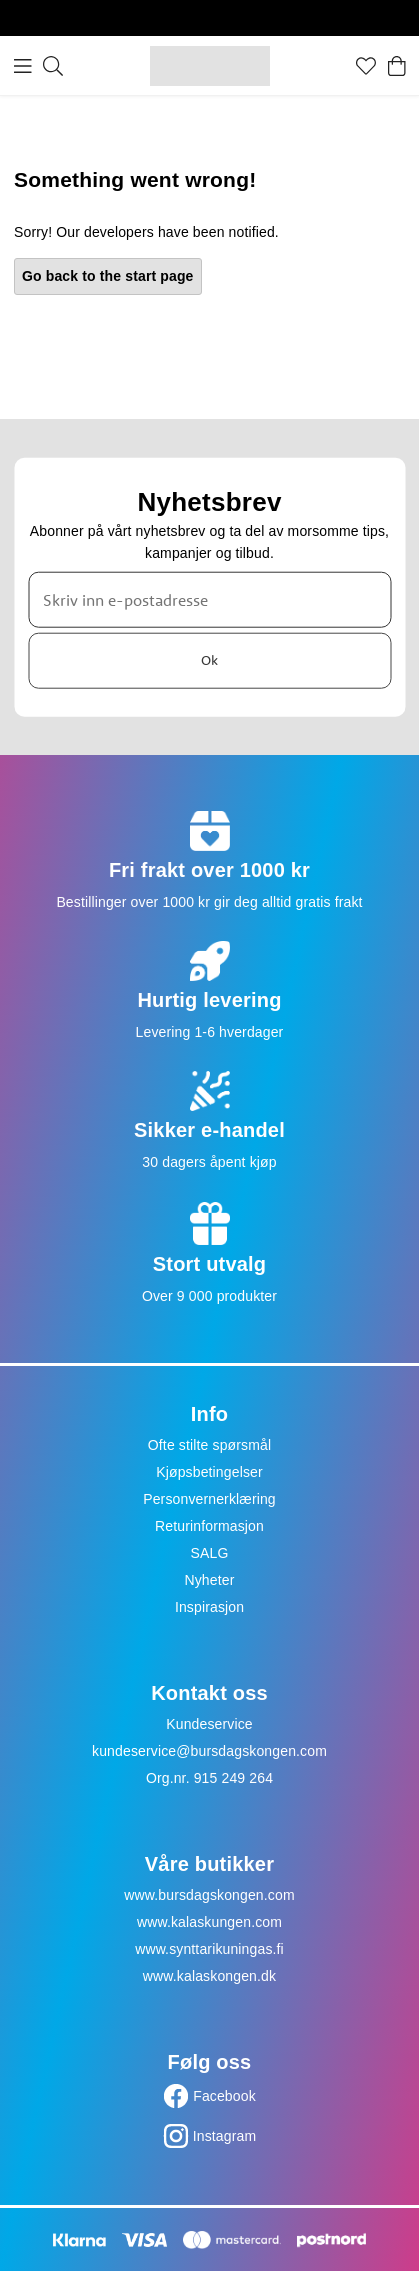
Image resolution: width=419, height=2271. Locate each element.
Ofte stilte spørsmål (209, 1445)
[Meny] (23, 66)
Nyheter (209, 1580)
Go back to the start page (108, 276)
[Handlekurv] (397, 66)
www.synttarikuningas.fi (209, 1949)
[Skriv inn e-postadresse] (209, 599)
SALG (210, 1553)
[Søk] (53, 66)
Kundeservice (209, 1724)
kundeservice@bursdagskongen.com (209, 1751)
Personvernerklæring (209, 1499)
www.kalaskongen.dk (209, 1976)
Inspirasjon (209, 1607)
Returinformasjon (209, 1526)
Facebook (224, 2096)
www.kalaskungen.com (209, 1922)
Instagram (225, 2136)
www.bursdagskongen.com (209, 1895)
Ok (209, 660)
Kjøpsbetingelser (209, 1472)
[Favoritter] (366, 66)
